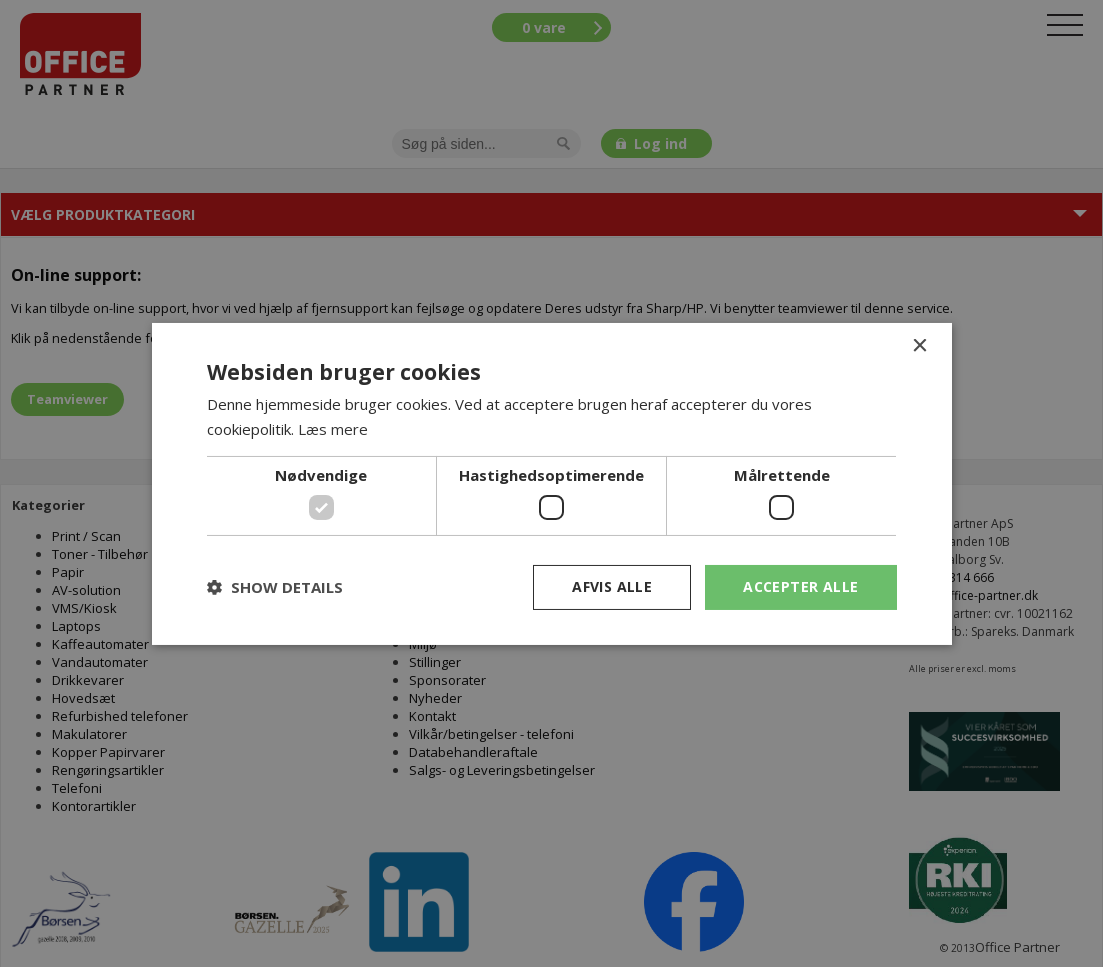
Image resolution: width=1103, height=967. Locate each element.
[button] (275, 587)
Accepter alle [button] (800, 586)
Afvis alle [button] (612, 586)
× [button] (919, 345)
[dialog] (551, 483)
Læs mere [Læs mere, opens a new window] (333, 429)
